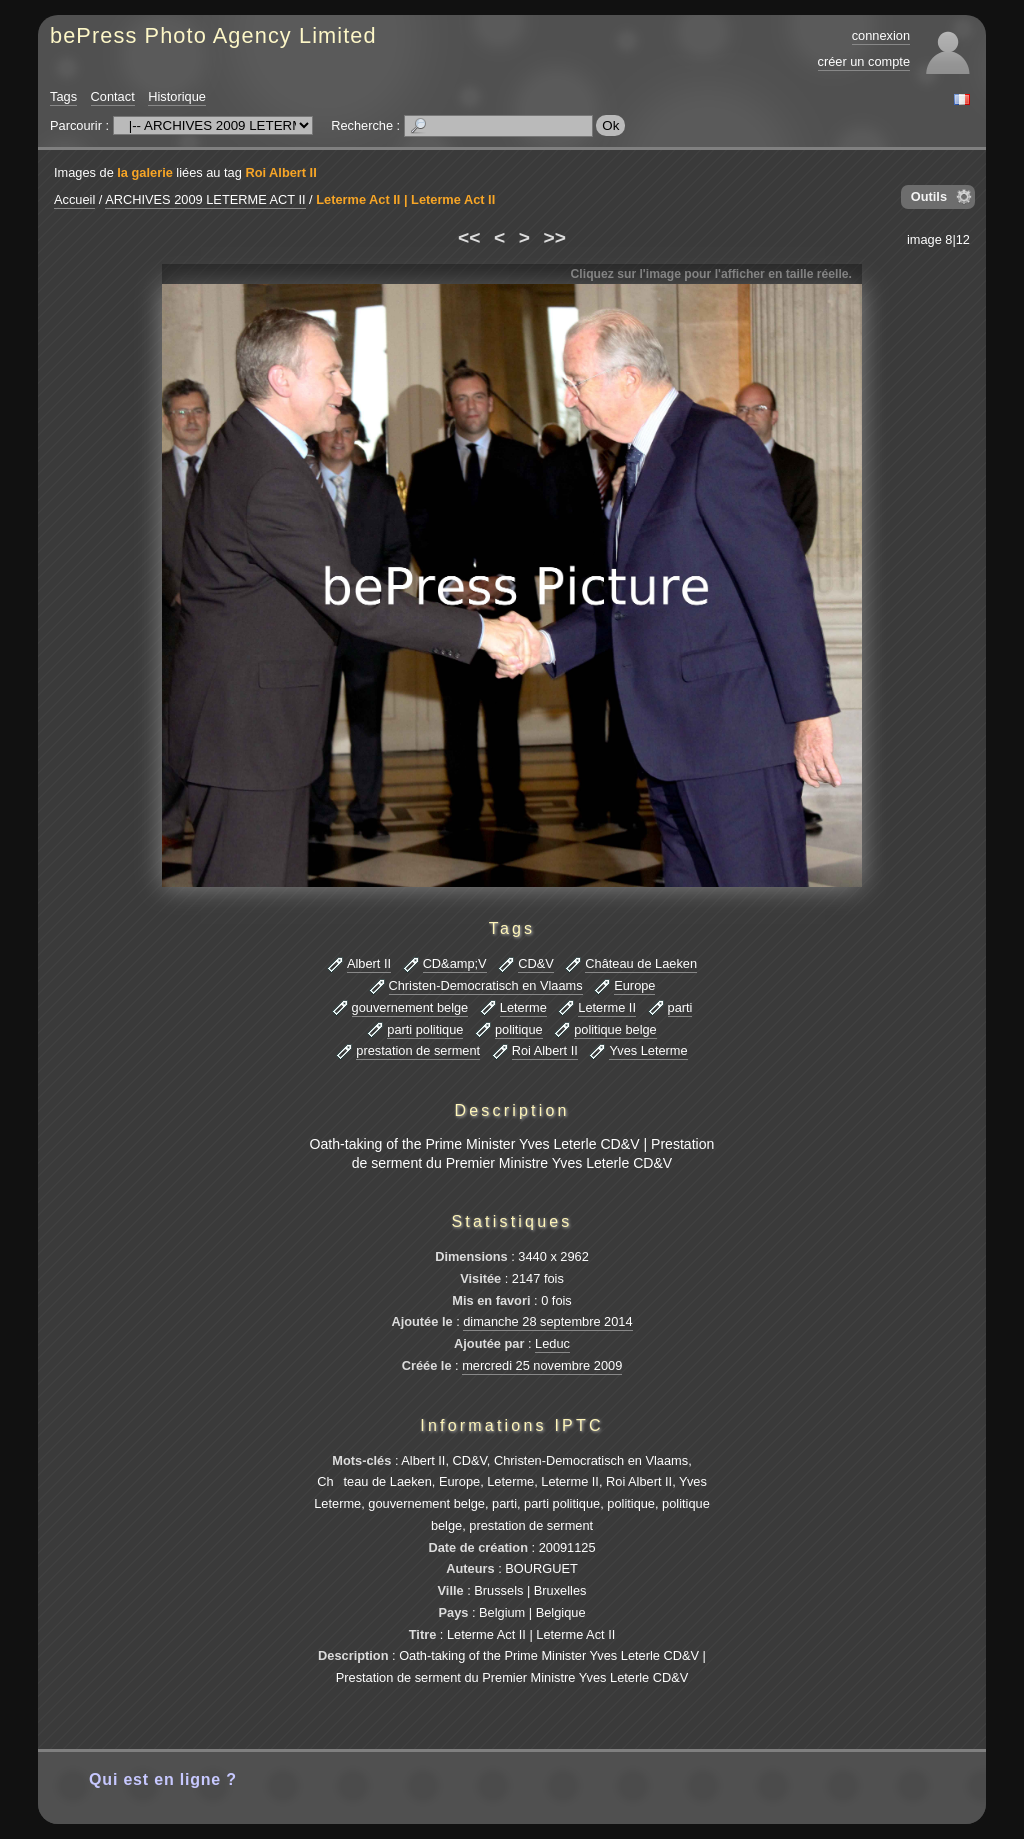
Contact (113, 96)
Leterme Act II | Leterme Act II (405, 199)
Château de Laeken (641, 963)
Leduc (552, 1343)
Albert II (369, 963)
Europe (634, 985)
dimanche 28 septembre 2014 (547, 1321)
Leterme (523, 1007)
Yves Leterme (648, 1050)
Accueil (74, 199)
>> (555, 237)
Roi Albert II (280, 172)
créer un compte (864, 61)
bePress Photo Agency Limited (213, 35)
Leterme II (607, 1007)
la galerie (145, 172)
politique (519, 1029)
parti (680, 1007)
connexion (881, 35)
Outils (929, 196)
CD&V (536, 963)
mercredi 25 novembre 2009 (542, 1365)
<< (469, 237)
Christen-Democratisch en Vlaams (486, 985)
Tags (63, 96)
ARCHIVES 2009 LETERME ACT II (205, 199)
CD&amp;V (455, 963)
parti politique (425, 1029)
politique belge (615, 1029)
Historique (177, 96)
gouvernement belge (410, 1007)
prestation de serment (418, 1050)
